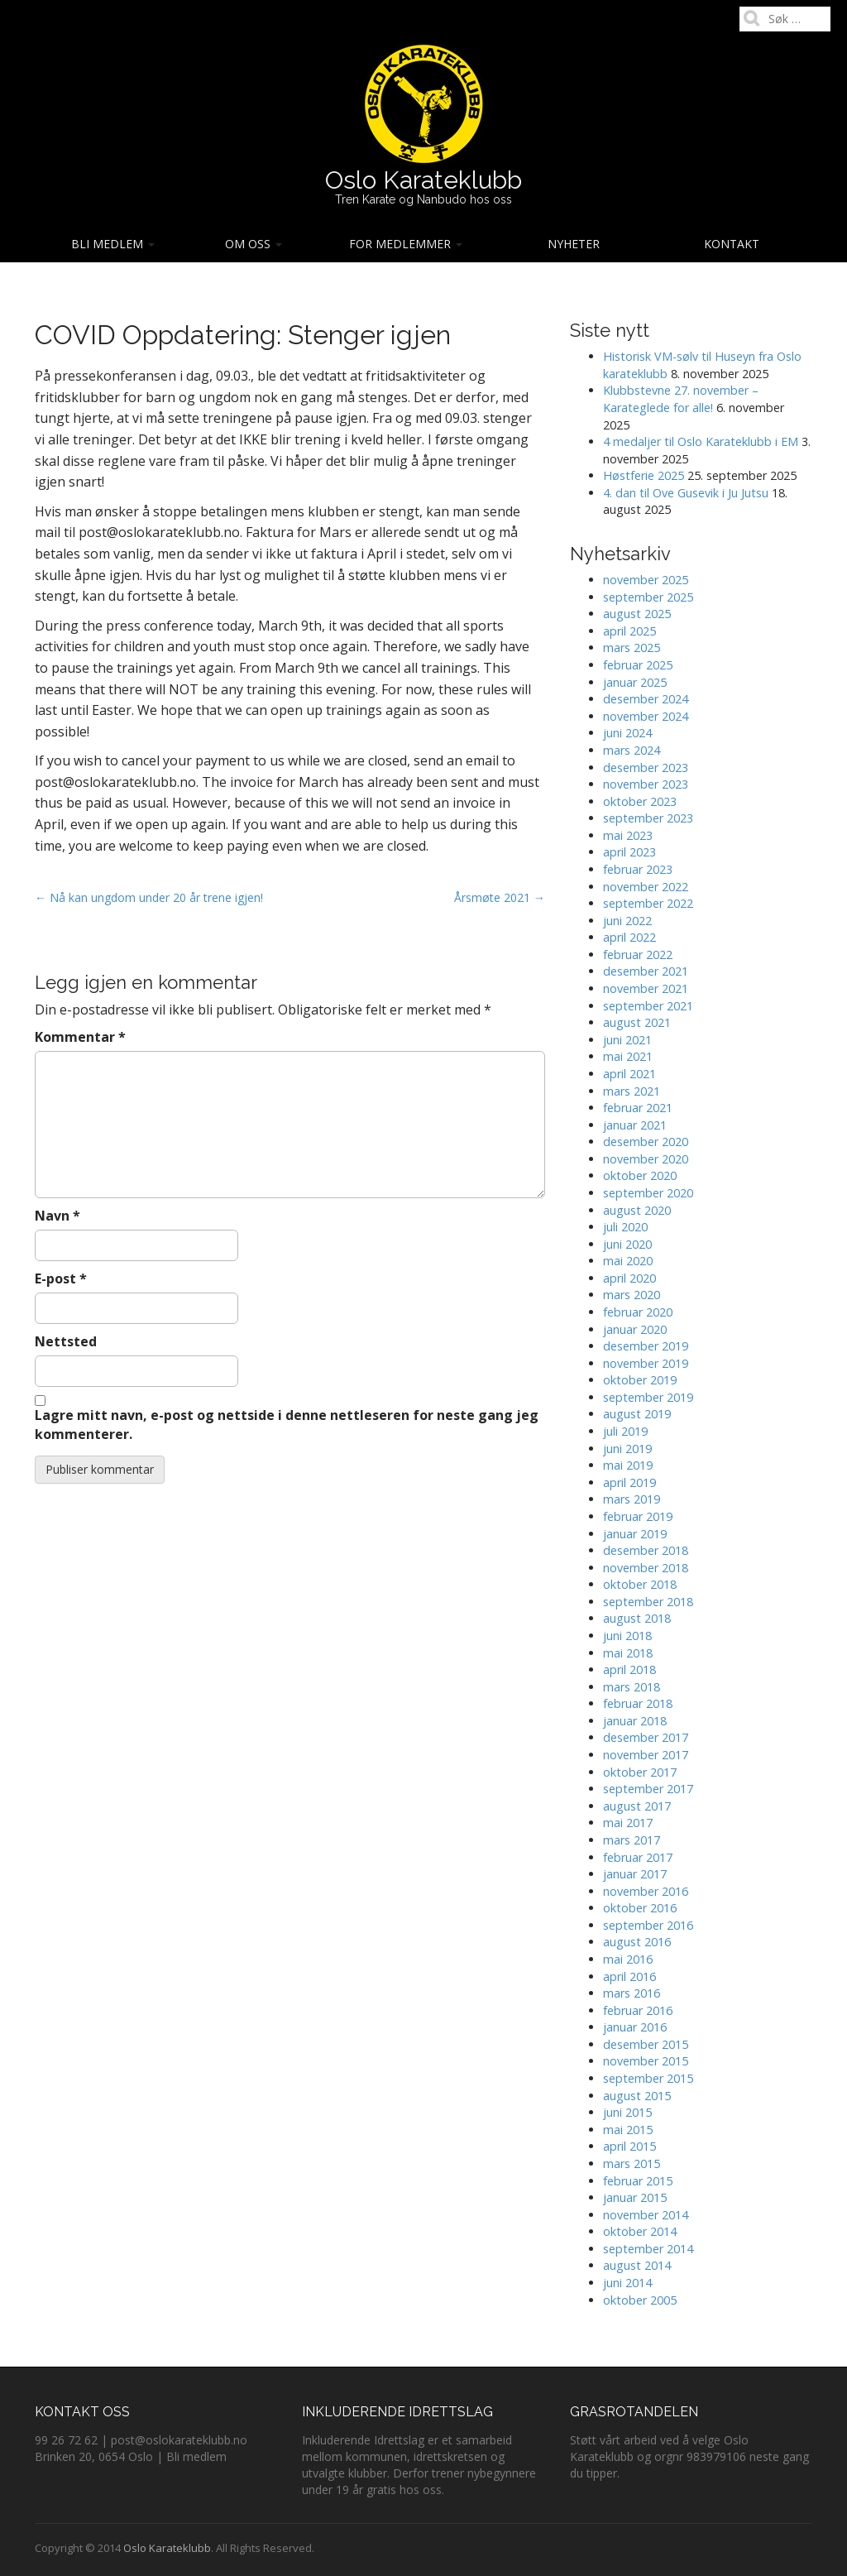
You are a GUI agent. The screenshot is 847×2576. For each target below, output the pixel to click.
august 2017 (637, 1806)
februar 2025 (637, 665)
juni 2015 (627, 2112)
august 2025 (637, 613)
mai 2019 (628, 1465)
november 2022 (645, 887)
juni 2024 (627, 733)
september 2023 (648, 818)
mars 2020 (631, 1294)
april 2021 (629, 1074)
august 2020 (637, 1210)
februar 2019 (637, 1516)
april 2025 (629, 631)
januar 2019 (635, 1534)
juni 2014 (627, 2283)
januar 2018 (635, 1721)
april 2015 (629, 2146)
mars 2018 (631, 1687)
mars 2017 (631, 1840)
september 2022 (648, 903)
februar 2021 (637, 1107)
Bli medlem (113, 244)
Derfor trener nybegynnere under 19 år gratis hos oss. (419, 2481)
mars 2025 (631, 647)
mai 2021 (628, 1056)
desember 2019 (645, 1346)
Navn (57, 1215)
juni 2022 (627, 920)
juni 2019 (627, 1448)
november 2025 (645, 580)
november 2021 (645, 988)
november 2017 (645, 1755)
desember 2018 (645, 1550)
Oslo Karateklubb (423, 179)
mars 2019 (631, 1499)
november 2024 (645, 716)
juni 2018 (627, 1635)
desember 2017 (645, 1737)
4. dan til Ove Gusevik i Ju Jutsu (685, 493)
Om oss (253, 244)
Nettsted (66, 1341)
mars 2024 (631, 750)
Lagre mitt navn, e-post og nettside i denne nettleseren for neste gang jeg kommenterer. (286, 1424)
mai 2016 (628, 1959)
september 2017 (648, 1788)
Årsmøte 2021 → (499, 897)
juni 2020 (627, 1244)
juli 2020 (625, 1227)
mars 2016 (631, 1993)
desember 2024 (645, 699)
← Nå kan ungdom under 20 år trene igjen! (149, 897)
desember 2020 (645, 1141)
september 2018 (648, 1601)
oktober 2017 (640, 1772)
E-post (61, 1278)
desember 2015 (645, 2044)
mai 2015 (628, 2129)
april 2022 (629, 937)
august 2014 (637, 2265)
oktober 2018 (640, 1584)
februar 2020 (637, 1312)
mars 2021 (631, 1091)
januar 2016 (635, 2027)
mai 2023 (628, 835)
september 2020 (648, 1193)
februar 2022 (637, 954)
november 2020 (645, 1159)
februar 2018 (637, 1703)
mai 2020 (628, 1261)
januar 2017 (635, 1874)
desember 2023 (645, 767)
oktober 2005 (640, 2300)
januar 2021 (635, 1125)
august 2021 (637, 1022)
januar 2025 (635, 682)
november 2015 (645, 2061)
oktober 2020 (640, 1175)
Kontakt (731, 244)
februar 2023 (637, 869)
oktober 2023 (640, 801)
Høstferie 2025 (643, 475)
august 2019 (637, 1414)
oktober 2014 (640, 2231)
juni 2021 (627, 1040)
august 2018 (637, 1618)
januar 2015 (635, 2197)
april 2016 (629, 1976)
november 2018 (645, 1568)
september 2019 (648, 1397)
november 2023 (645, 784)
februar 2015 (637, 2181)
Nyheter (574, 244)
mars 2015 (631, 2163)
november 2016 (645, 1891)
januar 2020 (635, 1329)
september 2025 (648, 597)
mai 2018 (628, 1653)
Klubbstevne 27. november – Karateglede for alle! (680, 398)
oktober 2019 (640, 1380)
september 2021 (648, 1006)
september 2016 (648, 1925)
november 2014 (645, 2215)
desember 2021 (645, 971)
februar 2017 (637, 1857)
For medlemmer (405, 244)
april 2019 (629, 1482)
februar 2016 (637, 2010)
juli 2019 (625, 1431)
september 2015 (648, 2078)
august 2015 (637, 2095)
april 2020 (629, 1278)
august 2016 (637, 1942)
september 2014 (648, 2249)
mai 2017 (628, 1822)
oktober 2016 (640, 1908)
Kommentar (80, 1037)
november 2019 (645, 1363)
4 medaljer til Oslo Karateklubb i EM (700, 441)
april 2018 (629, 1669)
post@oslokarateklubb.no (179, 2440)
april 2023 (629, 852)
